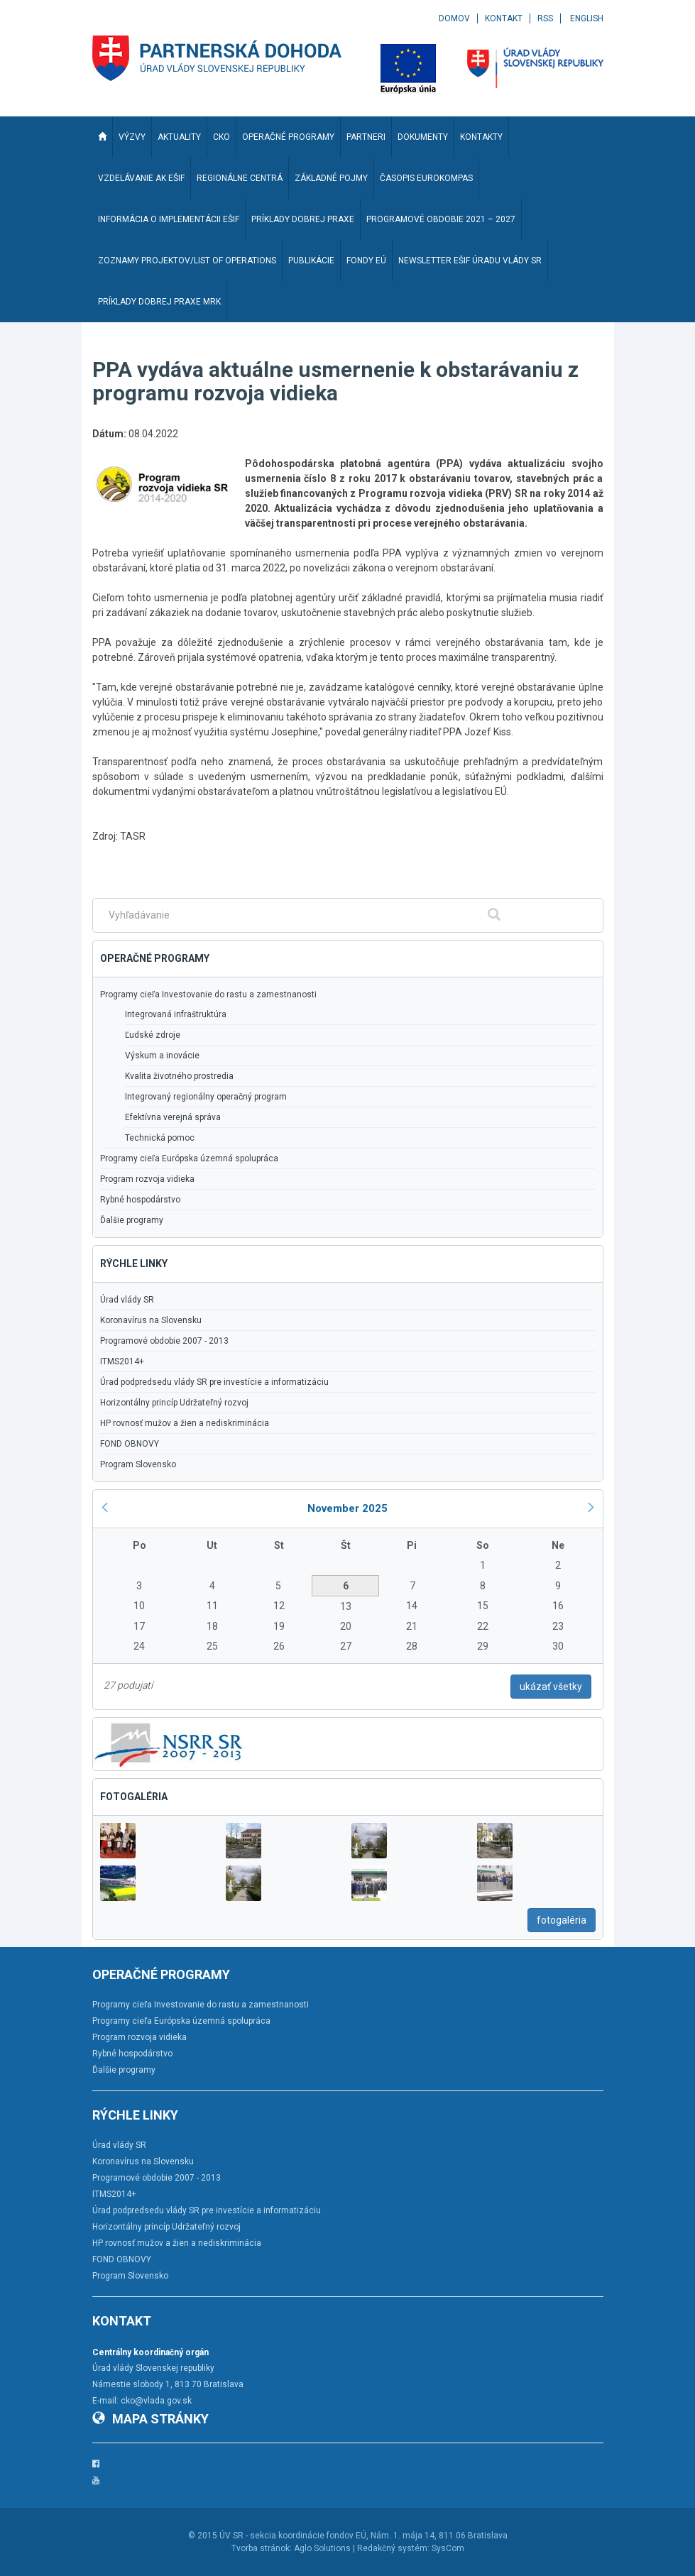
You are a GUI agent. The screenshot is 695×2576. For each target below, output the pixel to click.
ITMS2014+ (122, 1361)
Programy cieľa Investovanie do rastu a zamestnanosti (208, 994)
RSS (545, 18)
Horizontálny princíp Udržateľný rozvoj (174, 1403)
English (586, 18)
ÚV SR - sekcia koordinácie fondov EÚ (292, 2536)
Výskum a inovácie (162, 1055)
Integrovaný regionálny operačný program (206, 1097)
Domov (454, 18)
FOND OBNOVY (129, 1444)
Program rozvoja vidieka (147, 1179)
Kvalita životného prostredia (179, 1076)
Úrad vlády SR (127, 1300)
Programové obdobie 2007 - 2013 (164, 1341)
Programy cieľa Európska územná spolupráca (189, 1158)
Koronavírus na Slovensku (151, 1320)
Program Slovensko (138, 1464)
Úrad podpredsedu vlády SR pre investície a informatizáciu (214, 1382)
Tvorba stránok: (261, 2548)
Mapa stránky (150, 2418)
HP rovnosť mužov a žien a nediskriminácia (184, 1423)
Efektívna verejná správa (173, 1117)
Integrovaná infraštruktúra (175, 1014)
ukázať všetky (551, 1686)
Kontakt (503, 18)
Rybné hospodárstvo (140, 1200)
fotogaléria (561, 1920)
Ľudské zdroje (152, 1035)
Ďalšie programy (131, 1220)
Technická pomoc (160, 1138)
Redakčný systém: (393, 2548)
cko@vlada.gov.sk (156, 2401)
